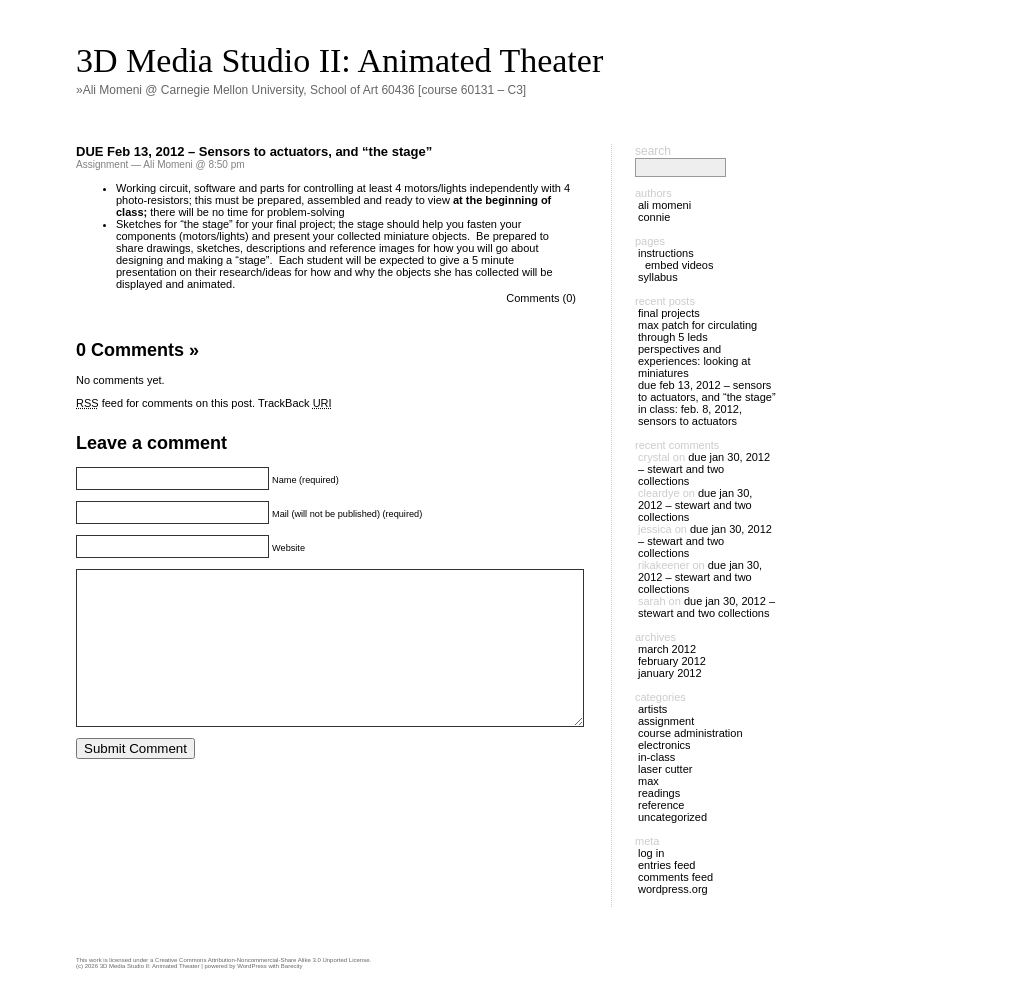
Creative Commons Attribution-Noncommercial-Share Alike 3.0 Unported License (262, 960)
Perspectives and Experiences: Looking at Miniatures (694, 361)
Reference (661, 805)
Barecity (292, 966)
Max (648, 781)
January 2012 (670, 673)
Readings (659, 793)
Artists (652, 709)
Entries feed (666, 865)
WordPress (252, 966)
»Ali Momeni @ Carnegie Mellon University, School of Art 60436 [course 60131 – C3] (301, 90)
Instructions (666, 253)
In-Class (656, 757)
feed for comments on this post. (165, 403)
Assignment (102, 164)
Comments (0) (541, 298)
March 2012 (667, 649)
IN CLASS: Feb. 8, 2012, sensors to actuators (690, 415)
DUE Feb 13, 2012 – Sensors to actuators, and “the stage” (254, 151)
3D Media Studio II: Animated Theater (339, 60)
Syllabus (658, 277)
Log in (651, 853)
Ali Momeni (664, 205)
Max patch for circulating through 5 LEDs (697, 331)
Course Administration (690, 733)
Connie (654, 217)
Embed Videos (679, 265)
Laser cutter (665, 769)
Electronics (664, 745)
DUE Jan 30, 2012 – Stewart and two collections (704, 469)
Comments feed (675, 877)
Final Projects (669, 313)
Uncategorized (672, 817)
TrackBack (295, 403)
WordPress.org (673, 889)
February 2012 (672, 661)
